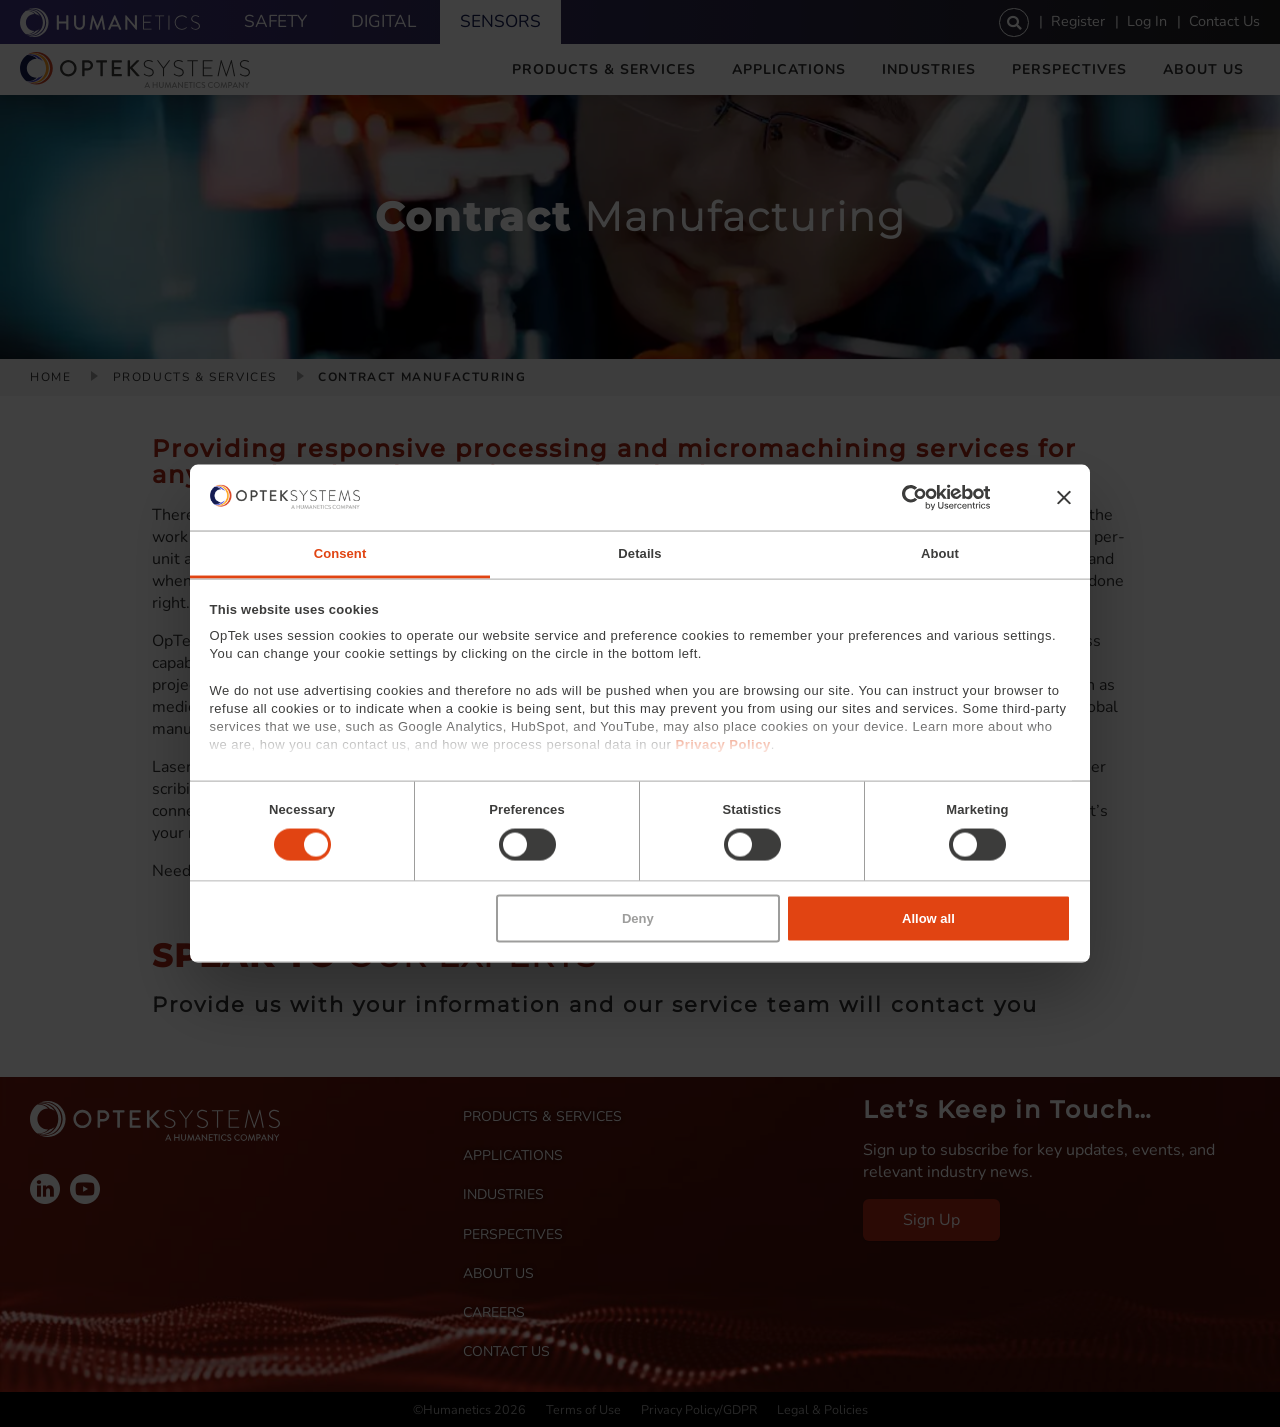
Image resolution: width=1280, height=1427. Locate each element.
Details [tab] (639, 553)
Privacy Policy (722, 744)
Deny (638, 917)
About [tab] (940, 553)
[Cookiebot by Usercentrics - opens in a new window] (902, 497)
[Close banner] (1064, 497)
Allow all (928, 917)
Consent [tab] (340, 553)
